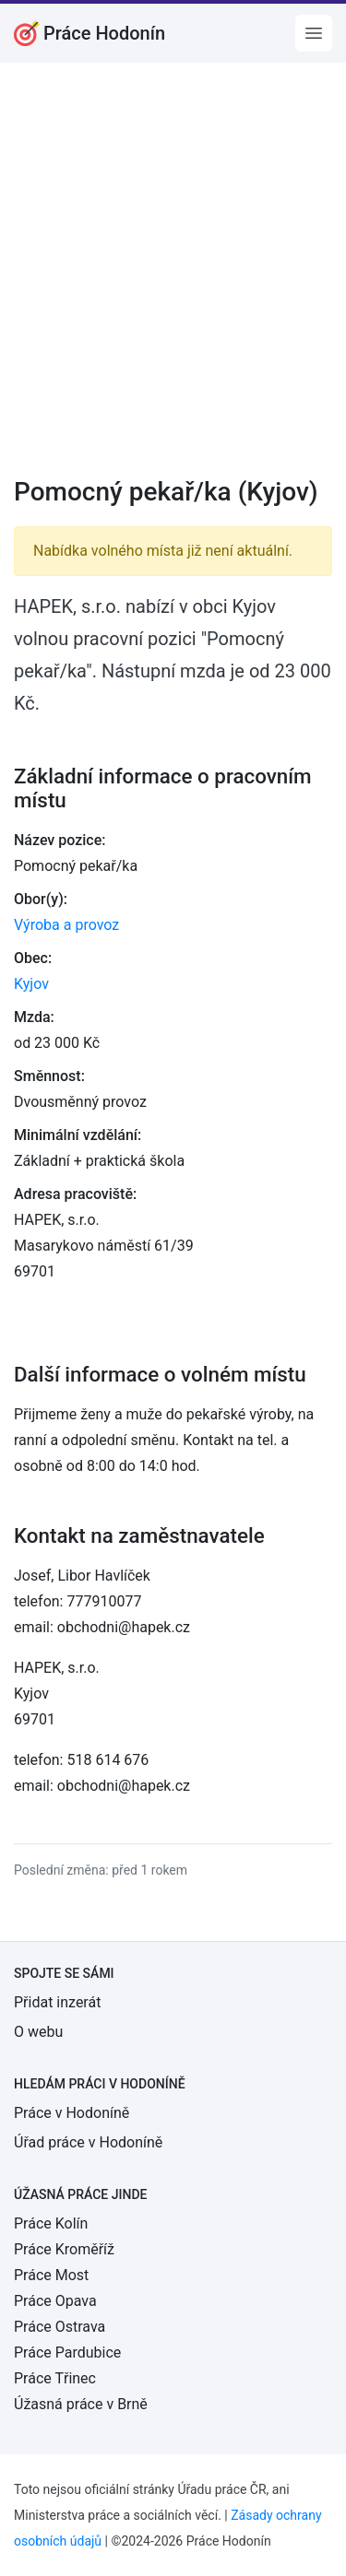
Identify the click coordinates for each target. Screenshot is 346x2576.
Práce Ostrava (59, 2326)
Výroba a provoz (66, 925)
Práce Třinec (55, 2378)
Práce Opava (55, 2301)
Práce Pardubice (67, 2352)
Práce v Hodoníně (71, 2113)
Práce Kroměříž (64, 2249)
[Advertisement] (173, 281)
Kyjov (31, 984)
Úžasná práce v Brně (81, 2404)
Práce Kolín (51, 2223)
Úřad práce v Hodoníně (88, 2142)
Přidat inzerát (57, 2002)
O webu (38, 2032)
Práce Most (51, 2275)
